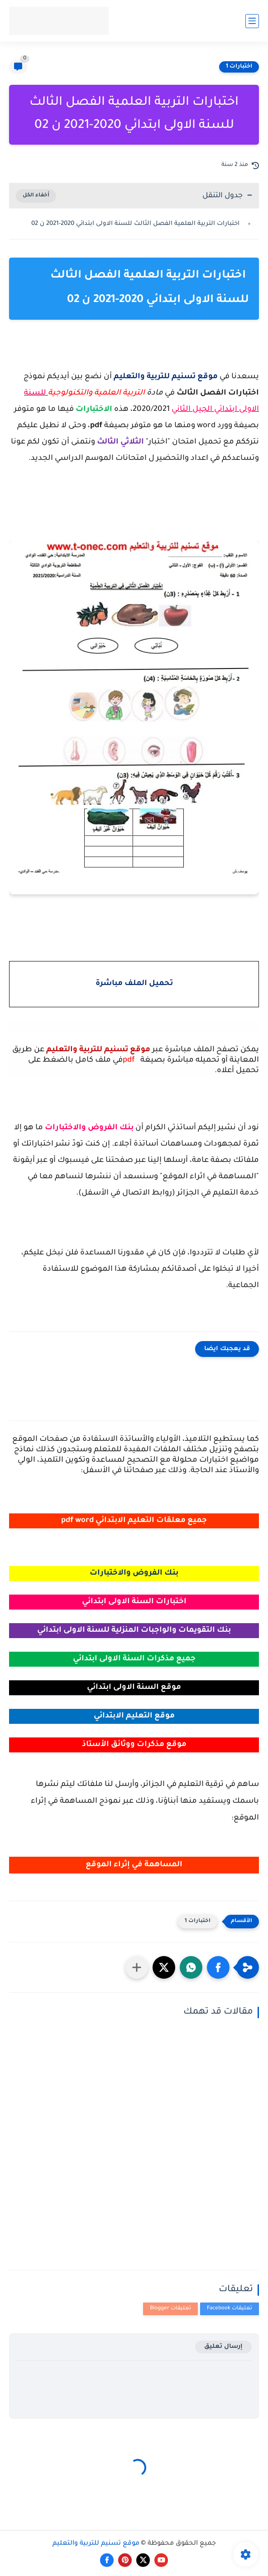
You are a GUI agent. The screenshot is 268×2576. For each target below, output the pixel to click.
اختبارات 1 (239, 66)
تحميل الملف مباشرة (134, 984)
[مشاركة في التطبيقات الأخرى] (136, 1967)
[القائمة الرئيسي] (252, 21)
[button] (218, 1967)
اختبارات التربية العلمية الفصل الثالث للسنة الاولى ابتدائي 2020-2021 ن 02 (136, 223)
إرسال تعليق (223, 2346)
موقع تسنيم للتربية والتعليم (96, 2543)
